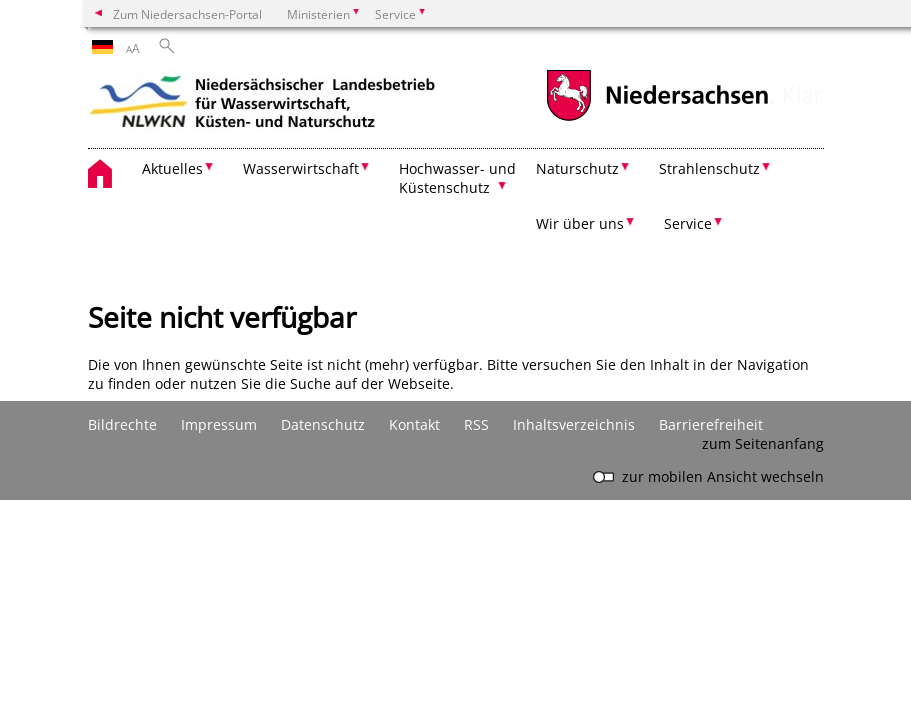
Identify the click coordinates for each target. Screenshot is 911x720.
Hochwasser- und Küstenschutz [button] (457, 178)
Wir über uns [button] (580, 223)
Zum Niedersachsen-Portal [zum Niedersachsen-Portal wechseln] (187, 14)
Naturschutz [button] (577, 168)
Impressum (219, 424)
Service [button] (688, 223)
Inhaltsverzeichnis (574, 424)
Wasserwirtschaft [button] (301, 168)
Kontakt (414, 424)
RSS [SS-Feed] (476, 424)
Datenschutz (323, 424)
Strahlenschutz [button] (709, 168)
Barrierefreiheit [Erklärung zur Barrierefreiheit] (711, 424)
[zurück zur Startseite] (263, 105)
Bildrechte (122, 424)
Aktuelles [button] (172, 168)
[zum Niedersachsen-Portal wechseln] (657, 118)
